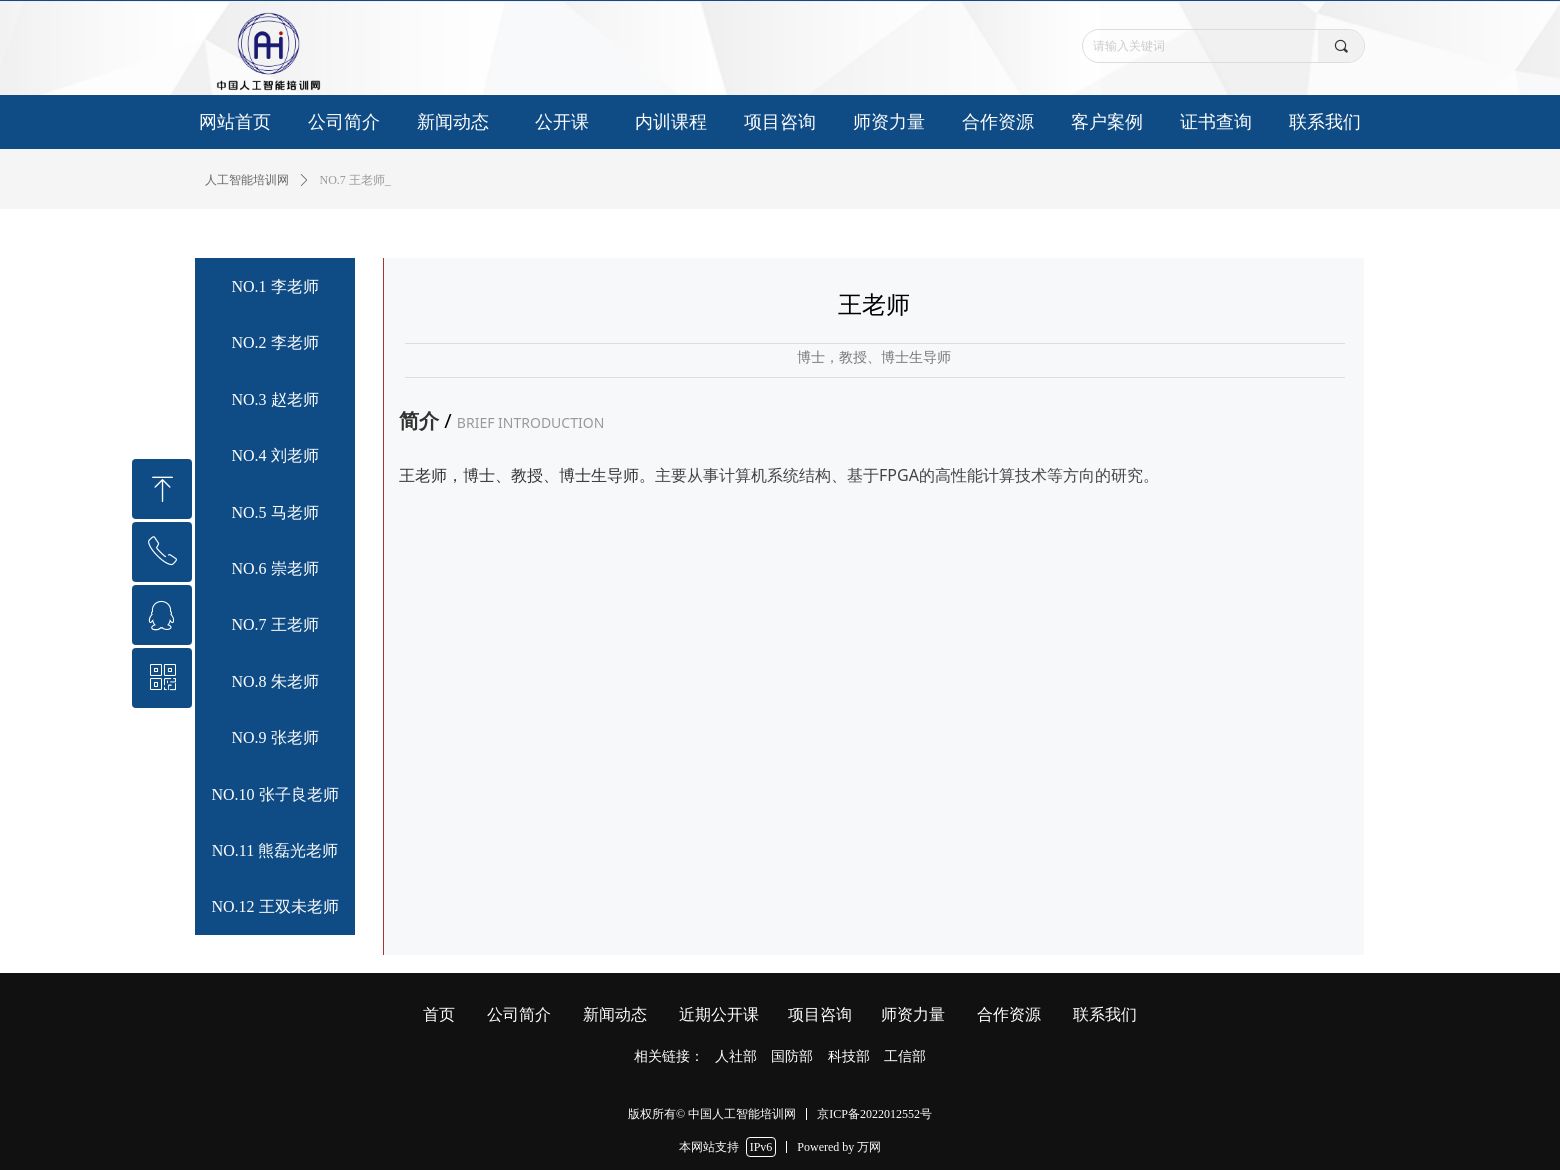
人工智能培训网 (247, 180)
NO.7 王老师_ (355, 180)
